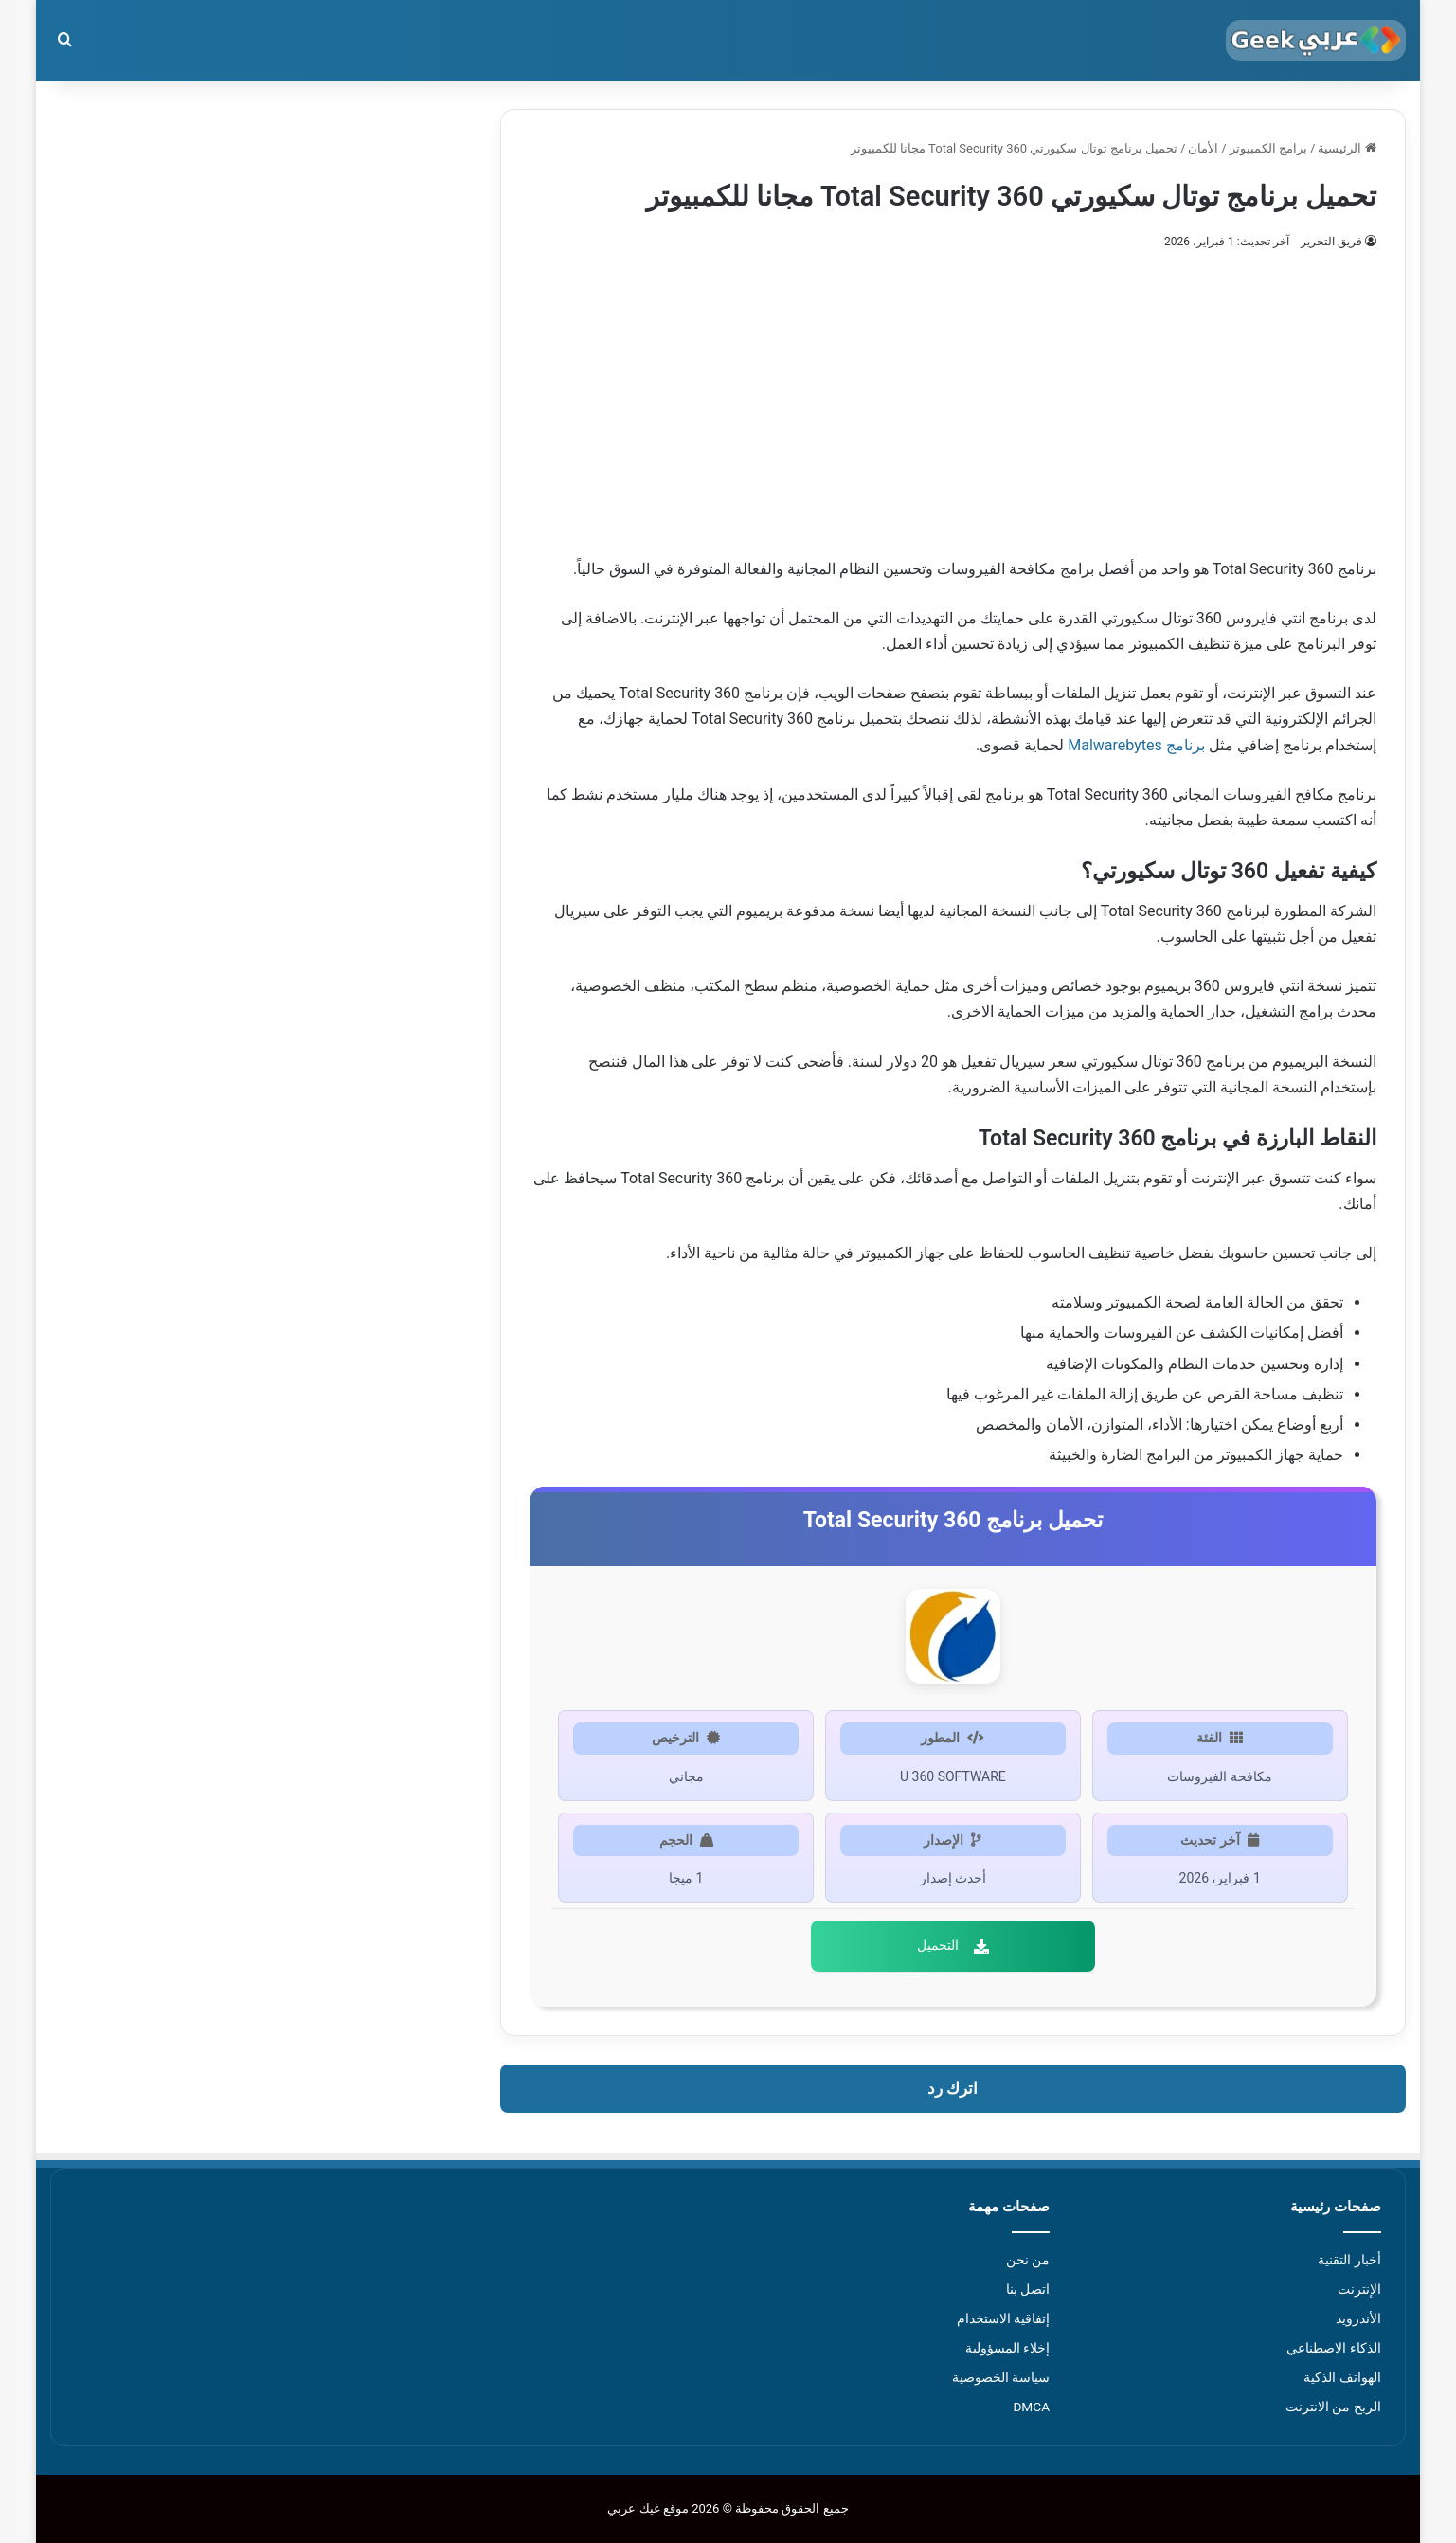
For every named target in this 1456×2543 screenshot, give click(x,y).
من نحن (1028, 2259)
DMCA (1031, 2406)
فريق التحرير (1331, 241)
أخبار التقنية (1349, 2259)
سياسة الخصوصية (1001, 2377)
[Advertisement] (952, 395)
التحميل (953, 1946)
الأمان (1203, 148)
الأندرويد (1358, 2318)
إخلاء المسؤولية (1007, 2347)
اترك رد (952, 2088)
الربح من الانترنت (1333, 2406)
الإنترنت (1359, 2289)
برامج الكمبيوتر (1268, 148)
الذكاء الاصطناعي (1333, 2347)
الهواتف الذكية (1341, 2377)
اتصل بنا (1028, 2289)
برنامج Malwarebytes (1136, 745)
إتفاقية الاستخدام (1003, 2318)
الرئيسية (1346, 148)
